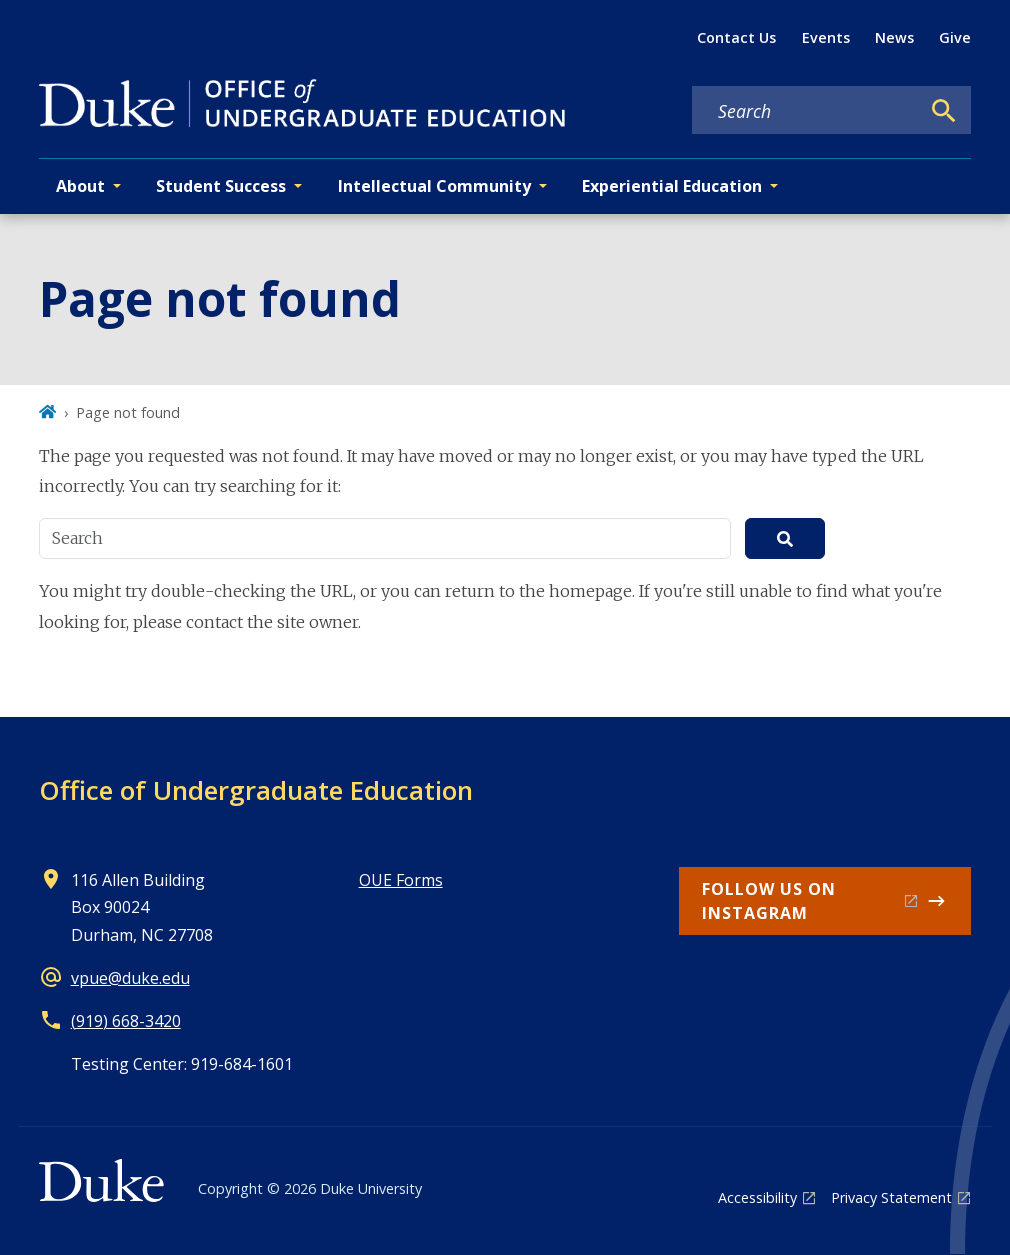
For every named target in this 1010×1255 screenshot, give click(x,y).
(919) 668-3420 (126, 1021)
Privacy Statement (891, 1197)
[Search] (944, 111)
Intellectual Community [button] (434, 186)
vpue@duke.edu (130, 978)
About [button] (80, 186)
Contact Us (736, 37)
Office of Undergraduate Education (256, 790)
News (894, 37)
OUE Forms (401, 880)
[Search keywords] (806, 111)
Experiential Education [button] (672, 186)
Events (826, 37)
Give (955, 37)
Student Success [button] (221, 186)
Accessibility (757, 1197)
